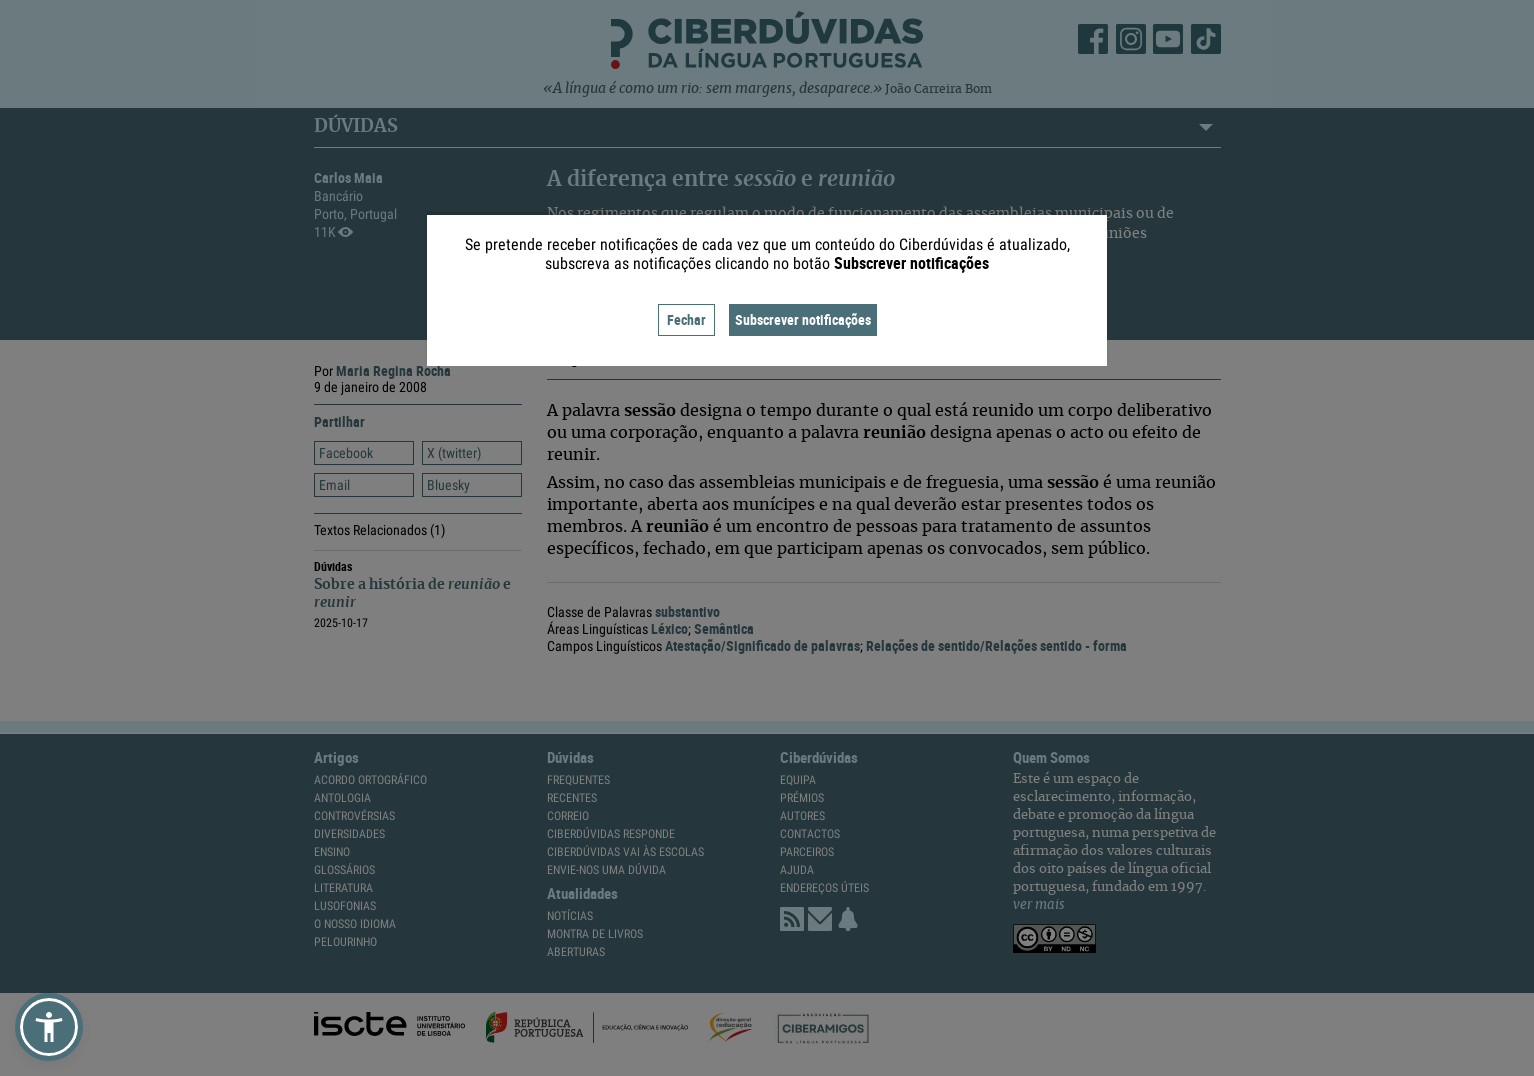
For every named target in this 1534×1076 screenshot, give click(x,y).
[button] (49, 1027)
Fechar (686, 319)
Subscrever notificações (803, 319)
